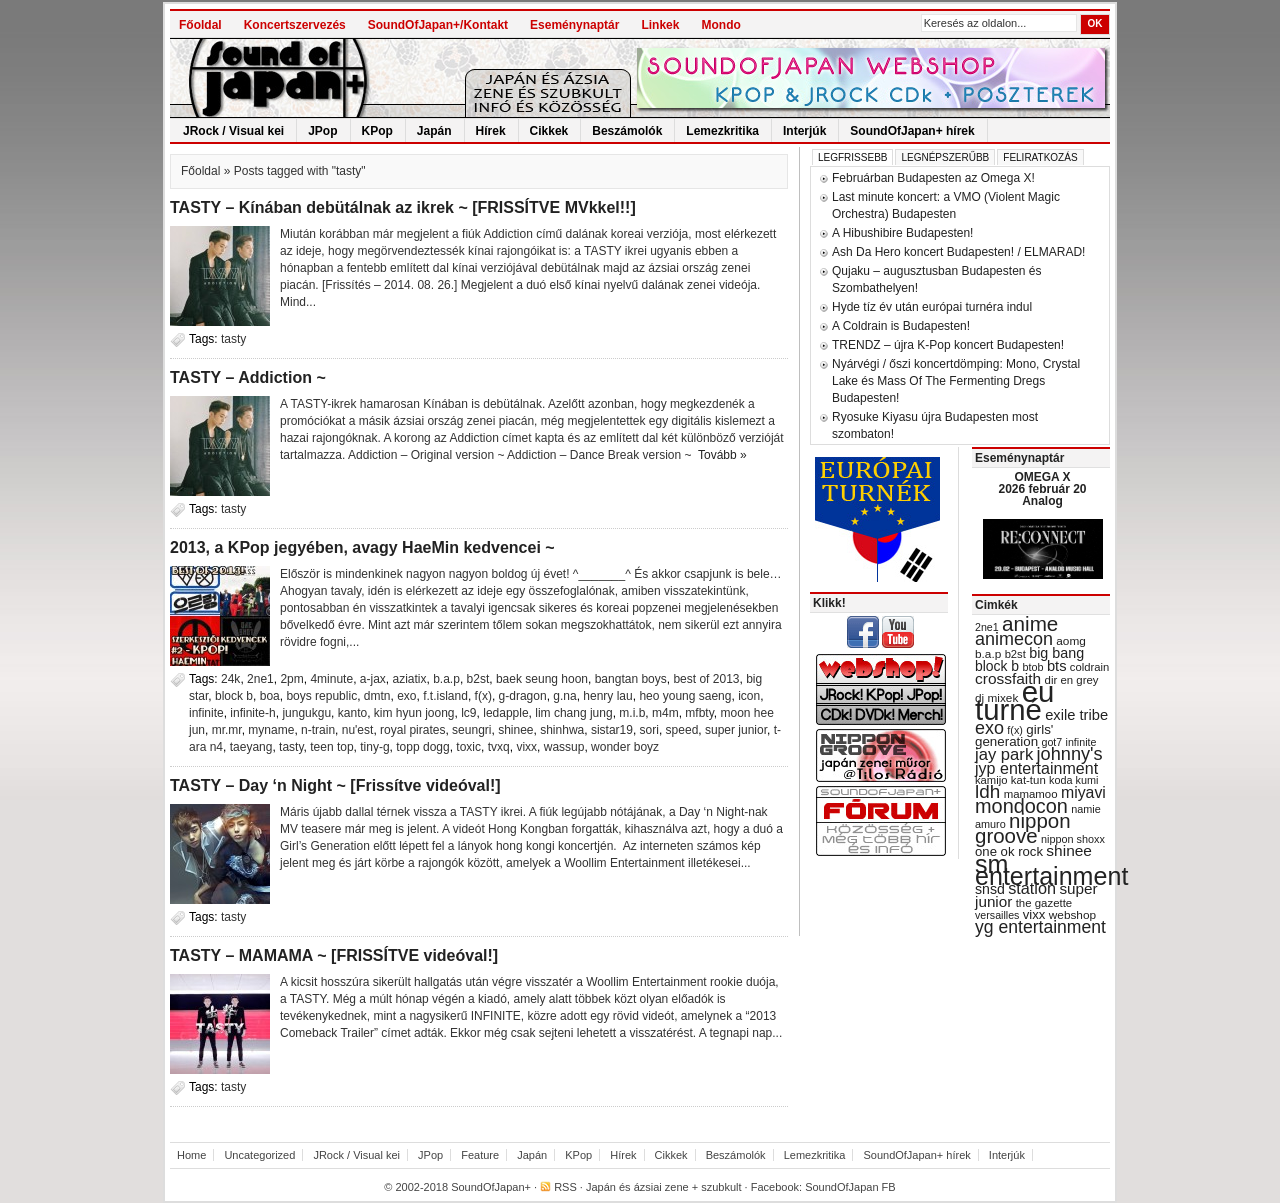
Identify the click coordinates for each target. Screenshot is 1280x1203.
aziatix (410, 679)
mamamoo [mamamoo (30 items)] (1031, 794)
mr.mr (227, 730)
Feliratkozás (1040, 157)
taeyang (251, 747)
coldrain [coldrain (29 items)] (1089, 667)
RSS (565, 1187)
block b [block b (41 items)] (997, 666)
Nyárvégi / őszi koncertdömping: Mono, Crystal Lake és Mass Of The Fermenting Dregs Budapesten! (956, 381)
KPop (377, 131)
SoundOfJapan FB (850, 1187)
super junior (736, 730)
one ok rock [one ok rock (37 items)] (1009, 851)
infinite (206, 713)
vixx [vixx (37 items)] (1034, 914)
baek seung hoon (542, 679)
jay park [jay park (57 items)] (1004, 754)
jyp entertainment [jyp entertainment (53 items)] (1036, 768)
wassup (564, 747)
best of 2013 (706, 679)
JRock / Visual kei (233, 131)
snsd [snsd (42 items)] (990, 889)
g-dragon (523, 696)
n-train (318, 730)
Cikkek (549, 131)
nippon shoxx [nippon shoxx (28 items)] (1073, 839)
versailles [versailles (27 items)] (997, 915)
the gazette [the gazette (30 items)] (1044, 903)
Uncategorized (259, 1155)
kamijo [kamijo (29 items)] (991, 780)
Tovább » (722, 455)
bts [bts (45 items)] (1057, 666)
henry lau (607, 696)
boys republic (321, 696)
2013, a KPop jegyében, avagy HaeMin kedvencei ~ (362, 547)
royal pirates (412, 730)
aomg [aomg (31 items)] (1071, 641)
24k (230, 679)
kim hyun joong (414, 713)
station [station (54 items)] (1032, 888)
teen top (331, 747)
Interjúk (804, 131)
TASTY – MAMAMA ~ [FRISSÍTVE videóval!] (334, 955)
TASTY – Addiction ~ (248, 377)
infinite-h (252, 713)
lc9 (468, 713)
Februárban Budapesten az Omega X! (933, 178)
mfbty (699, 713)
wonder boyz (625, 747)
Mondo (720, 25)
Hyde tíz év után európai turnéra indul (932, 307)
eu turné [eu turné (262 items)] (1014, 700)
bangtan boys (631, 679)
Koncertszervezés (295, 25)
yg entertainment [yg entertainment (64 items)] (1040, 927)
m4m (665, 713)
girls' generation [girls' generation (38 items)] (1014, 735)
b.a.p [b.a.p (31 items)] (988, 654)
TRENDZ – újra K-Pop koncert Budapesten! (948, 345)
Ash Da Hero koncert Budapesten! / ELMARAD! (958, 252)
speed (682, 730)
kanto (352, 713)
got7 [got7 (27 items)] (1051, 742)
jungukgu (306, 713)
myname (271, 730)
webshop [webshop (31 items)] (1072, 915)
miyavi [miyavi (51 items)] (1083, 792)
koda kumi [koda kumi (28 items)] (1073, 780)
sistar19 (612, 730)
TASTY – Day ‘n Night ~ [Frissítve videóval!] (335, 785)
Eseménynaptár (574, 25)
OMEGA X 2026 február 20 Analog (1042, 489)
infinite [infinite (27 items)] (1081, 742)
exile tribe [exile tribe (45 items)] (1076, 715)
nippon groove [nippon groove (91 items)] (1023, 828)
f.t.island (445, 696)
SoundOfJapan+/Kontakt (438, 25)
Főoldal (200, 25)
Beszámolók (627, 131)
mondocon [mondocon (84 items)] (1021, 806)
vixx (526, 747)
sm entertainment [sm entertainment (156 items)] (1051, 870)
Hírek (491, 131)
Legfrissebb (852, 157)
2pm (291, 679)
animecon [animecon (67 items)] (1014, 639)
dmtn (377, 696)
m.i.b (632, 713)
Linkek (660, 25)
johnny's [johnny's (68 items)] (1070, 754)
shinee (515, 730)
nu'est (358, 730)
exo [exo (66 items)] (989, 728)
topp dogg (422, 747)
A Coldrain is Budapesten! (901, 326)
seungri (471, 730)
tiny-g (374, 747)
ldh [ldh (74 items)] (987, 791)
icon (749, 696)
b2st (478, 679)
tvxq (499, 747)
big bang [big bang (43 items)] (1056, 653)
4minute (331, 679)
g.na (564, 696)
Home (191, 1155)
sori (649, 730)
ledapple (505, 713)
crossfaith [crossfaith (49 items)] (1008, 678)
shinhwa (562, 730)
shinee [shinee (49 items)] (1069, 850)
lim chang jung (573, 713)
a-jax (373, 679)
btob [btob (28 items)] (1032, 667)
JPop (322, 131)
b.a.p (446, 679)
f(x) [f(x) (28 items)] (1015, 730)
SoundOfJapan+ (491, 1187)
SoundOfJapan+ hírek (912, 131)
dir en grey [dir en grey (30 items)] (1072, 680)
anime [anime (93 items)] (1030, 623)
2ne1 (260, 679)
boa (270, 696)
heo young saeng (685, 696)
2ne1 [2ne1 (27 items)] (987, 627)
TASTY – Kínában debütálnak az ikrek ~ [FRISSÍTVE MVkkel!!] (403, 207)
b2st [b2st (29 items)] (1015, 654)
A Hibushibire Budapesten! (902, 233)
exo (406, 696)
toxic (468, 747)
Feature (480, 1155)
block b (234, 696)
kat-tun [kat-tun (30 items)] (1028, 780)
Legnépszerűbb (945, 157)
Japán (434, 131)
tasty (233, 339)
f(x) (483, 696)
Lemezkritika (722, 131)
